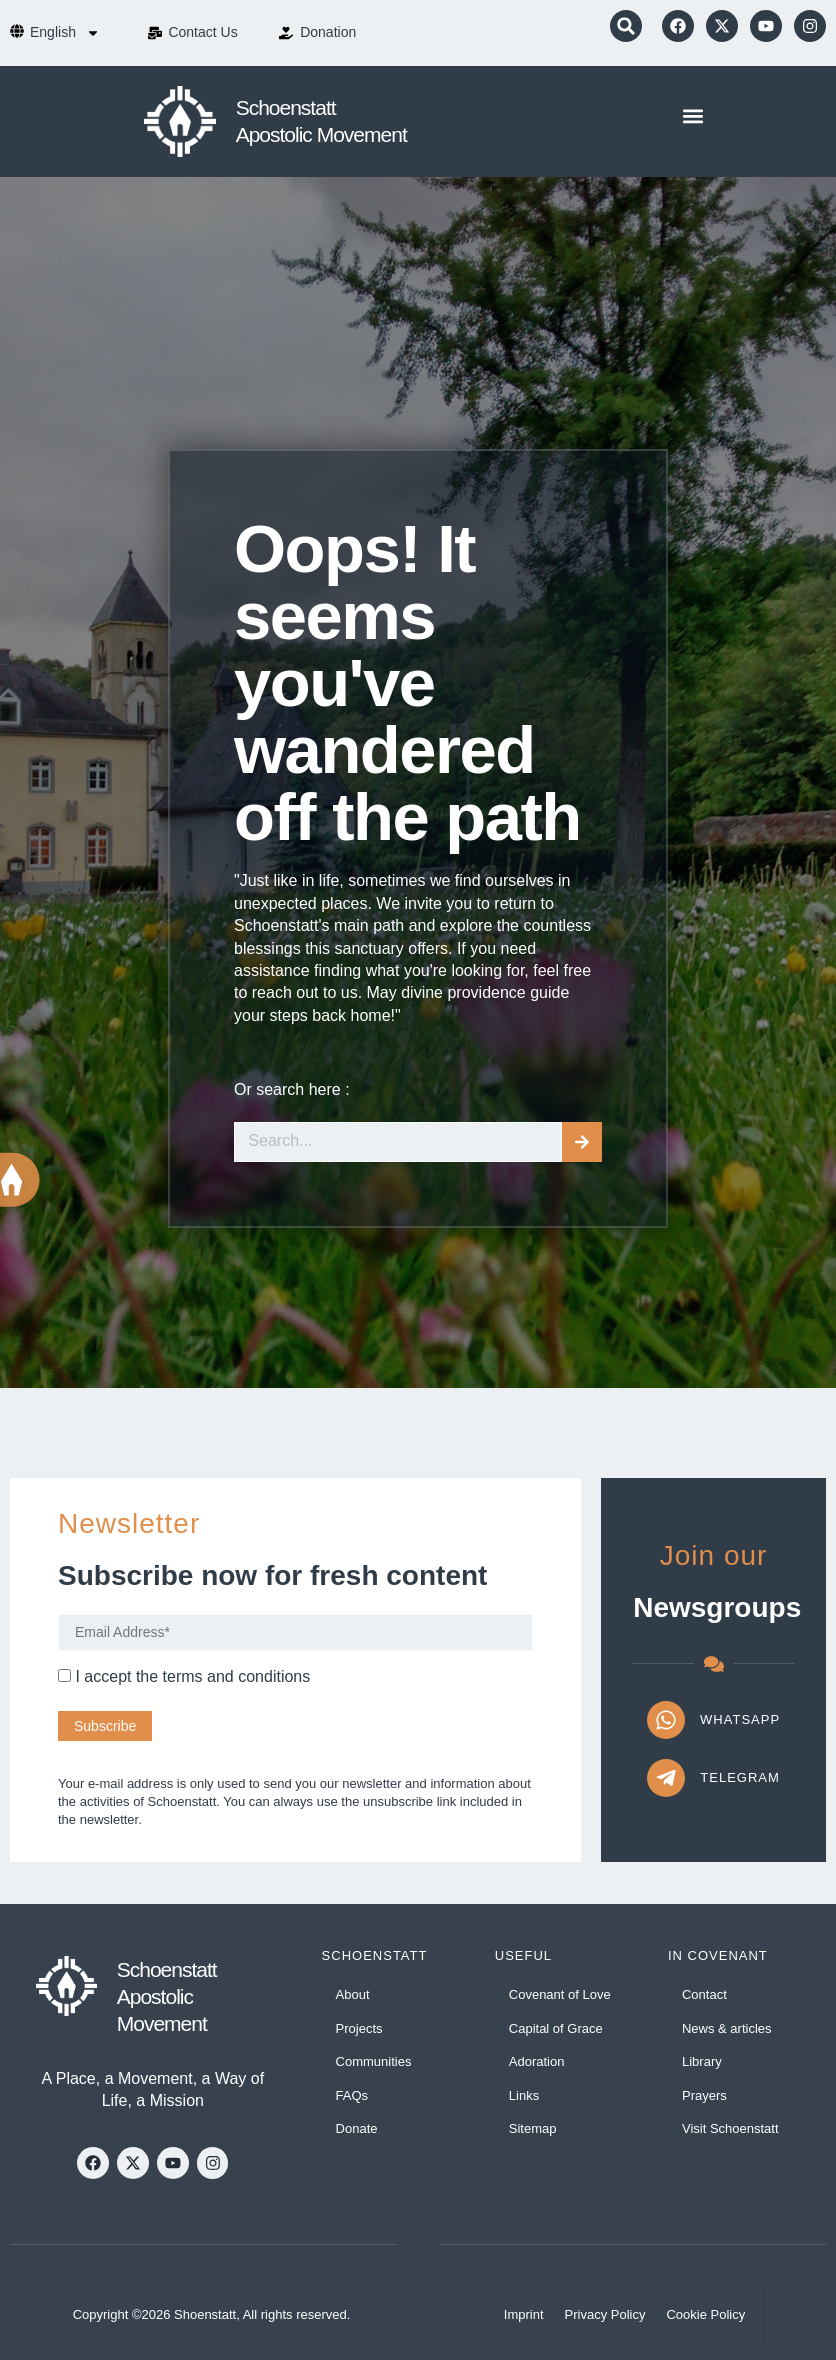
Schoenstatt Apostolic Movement (167, 1997)
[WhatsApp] (666, 1720)
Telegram (740, 1777)
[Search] (582, 1142)
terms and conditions (237, 1676)
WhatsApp (740, 1719)
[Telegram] (666, 1778)
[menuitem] (65, 33)
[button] (626, 26)
